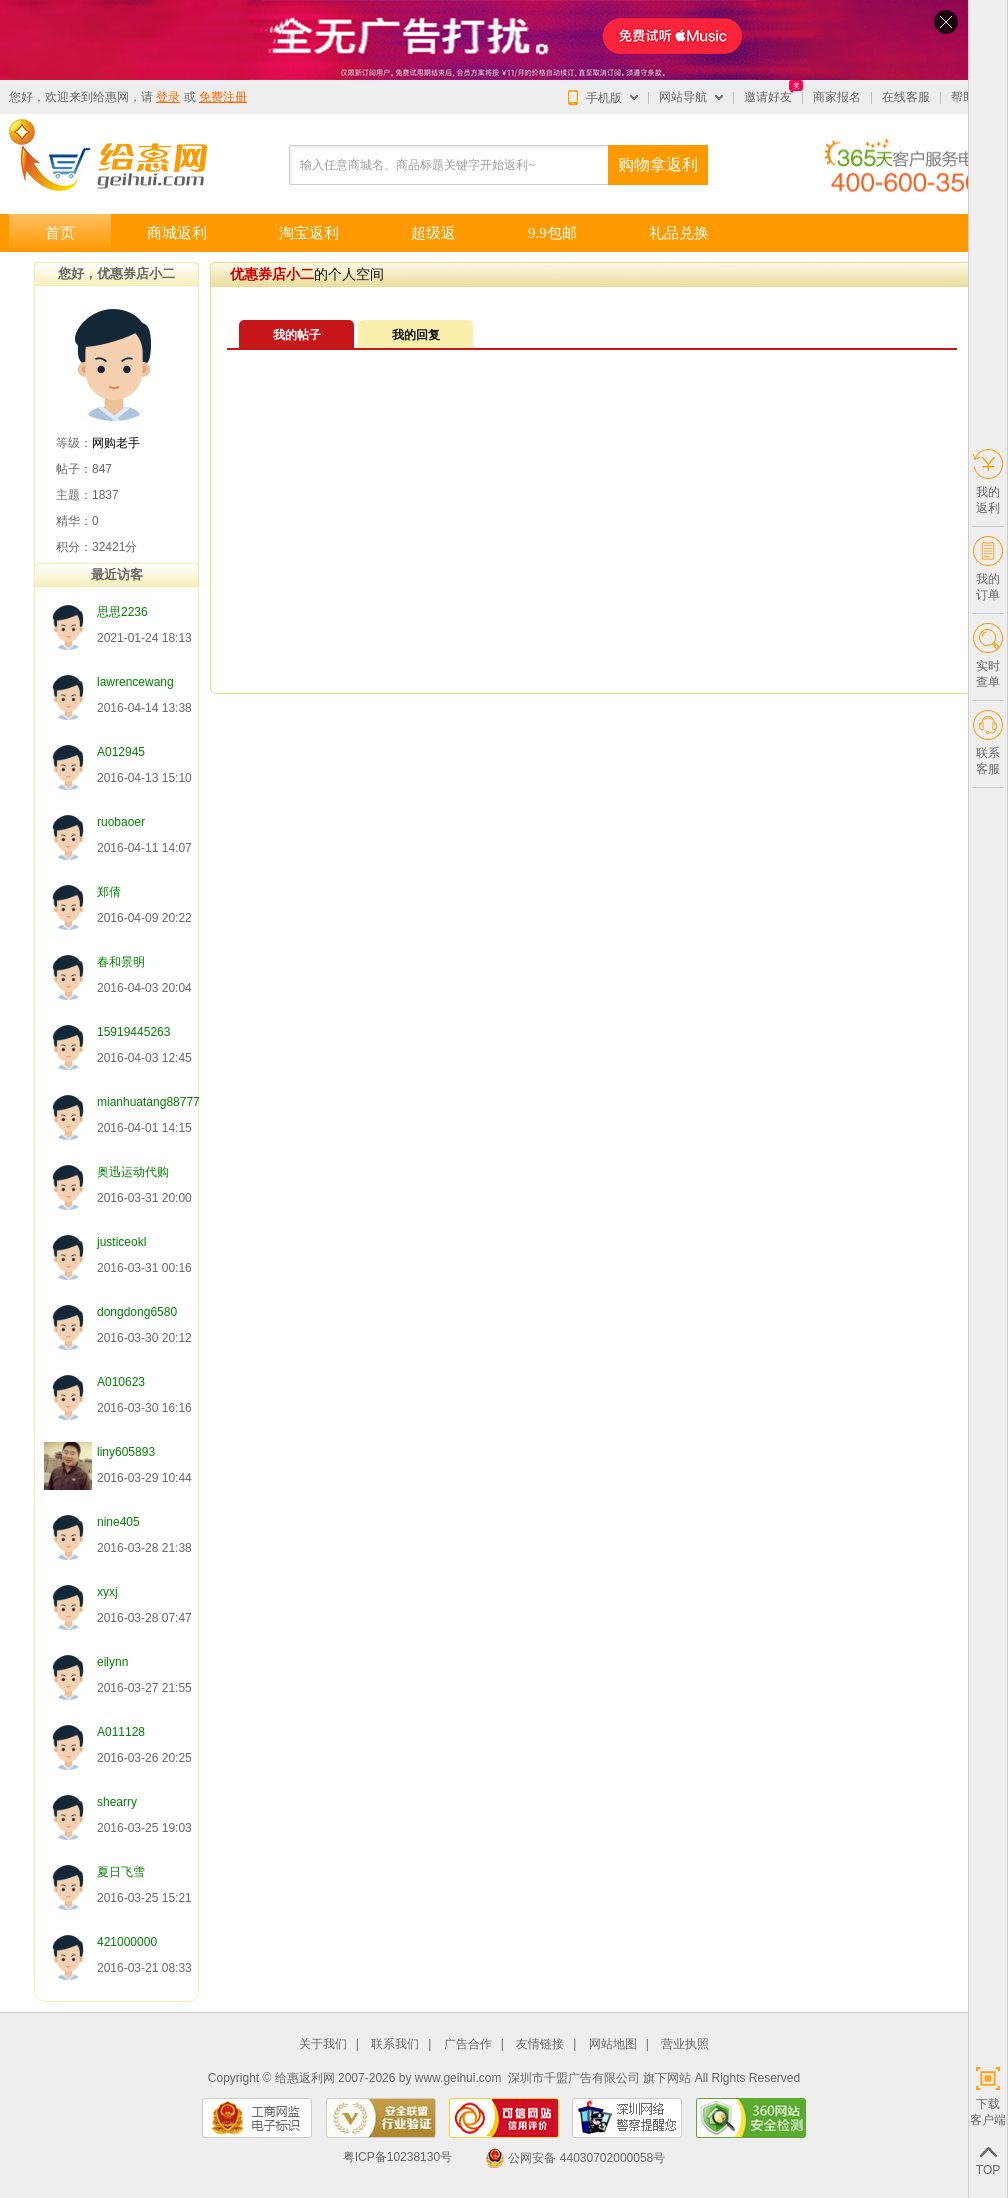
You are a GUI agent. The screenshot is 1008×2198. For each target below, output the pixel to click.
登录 (168, 97)
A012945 (121, 752)
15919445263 (133, 1032)
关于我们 (323, 2044)
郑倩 (109, 892)
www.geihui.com (458, 2078)
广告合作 (468, 2044)
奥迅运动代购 (133, 1172)
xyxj (107, 1592)
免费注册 (223, 97)
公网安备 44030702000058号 (575, 2158)
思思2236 (122, 612)
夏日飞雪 (121, 1872)
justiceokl (121, 1242)
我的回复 (416, 335)
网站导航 (683, 97)
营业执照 (685, 2044)
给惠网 (111, 97)
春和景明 (121, 962)
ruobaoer (121, 822)
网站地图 (613, 2044)
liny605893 (126, 1452)
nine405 (118, 1522)
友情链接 (540, 2044)
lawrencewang (135, 682)
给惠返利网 (305, 2078)
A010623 (121, 1382)
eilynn (112, 1662)
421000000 (127, 1942)
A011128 (121, 1732)
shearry (117, 1802)
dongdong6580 (137, 1312)
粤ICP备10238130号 (397, 2158)
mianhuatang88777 (148, 1102)
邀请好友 (768, 97)
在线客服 (906, 97)
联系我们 (395, 2044)
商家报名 (837, 97)
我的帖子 (297, 335)
